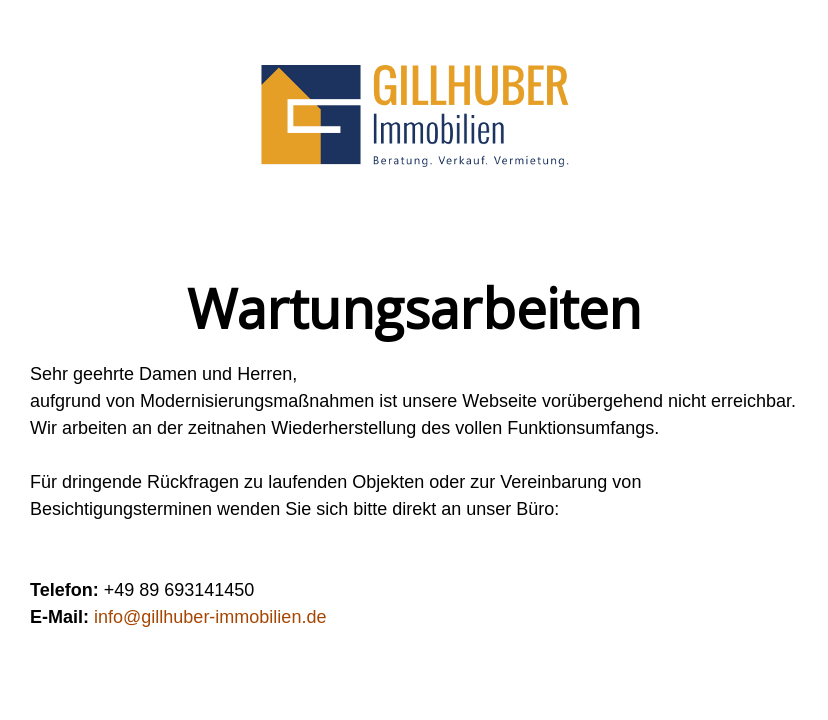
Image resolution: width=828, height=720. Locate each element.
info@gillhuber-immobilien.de (210, 617)
